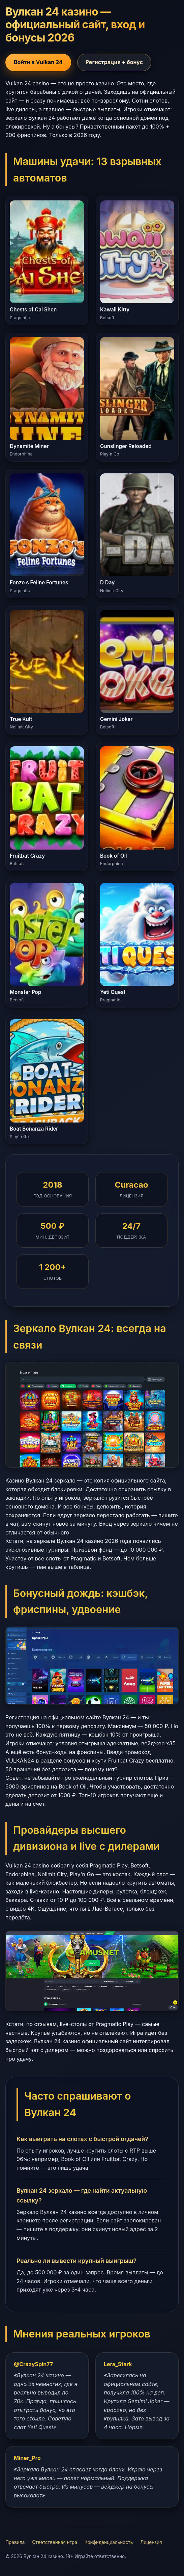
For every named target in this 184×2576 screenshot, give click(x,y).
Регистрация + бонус (114, 62)
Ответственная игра (54, 2542)
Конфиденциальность (109, 2542)
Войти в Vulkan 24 (38, 62)
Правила (15, 2542)
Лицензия (151, 2542)
